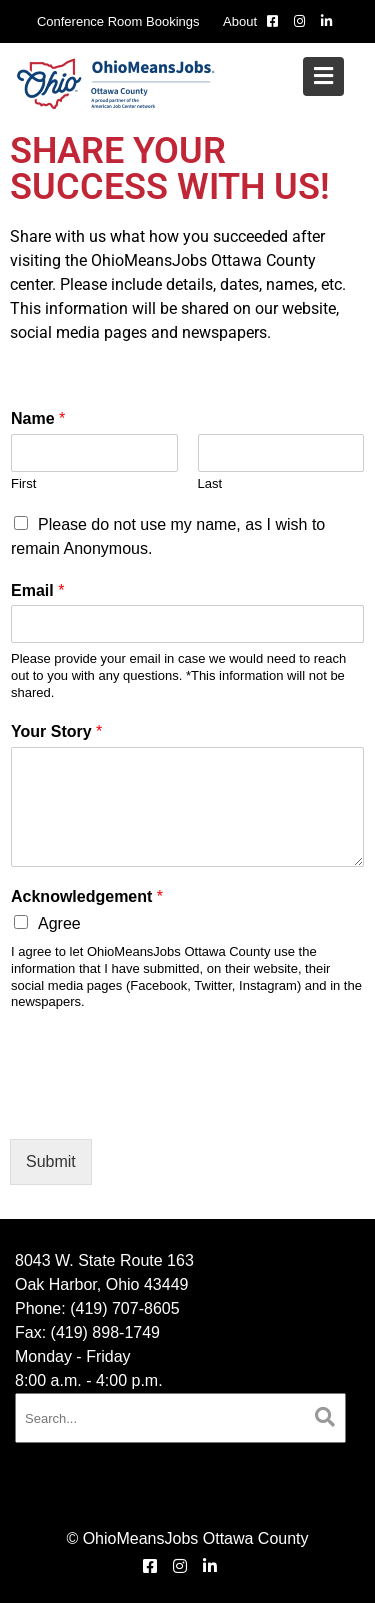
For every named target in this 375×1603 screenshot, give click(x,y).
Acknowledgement (87, 896)
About (240, 21)
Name (38, 418)
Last (210, 483)
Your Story (56, 731)
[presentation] (162, 1106)
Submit (51, 1161)
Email (37, 590)
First (23, 483)
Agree (59, 923)
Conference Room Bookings (118, 21)
